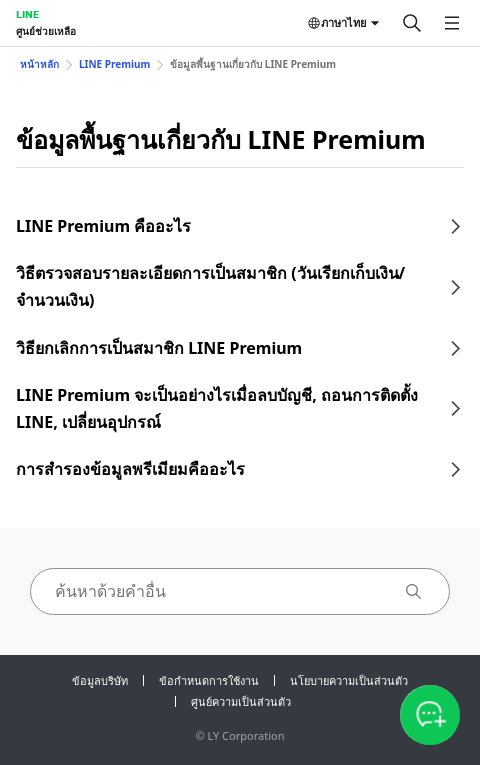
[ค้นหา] (412, 23)
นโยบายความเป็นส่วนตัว (349, 680)
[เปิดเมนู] (452, 23)
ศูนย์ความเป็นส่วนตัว (241, 701)
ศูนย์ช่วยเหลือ (46, 31)
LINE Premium (114, 64)
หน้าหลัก (39, 64)
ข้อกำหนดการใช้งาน (209, 680)
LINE (27, 14)
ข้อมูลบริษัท (100, 680)
